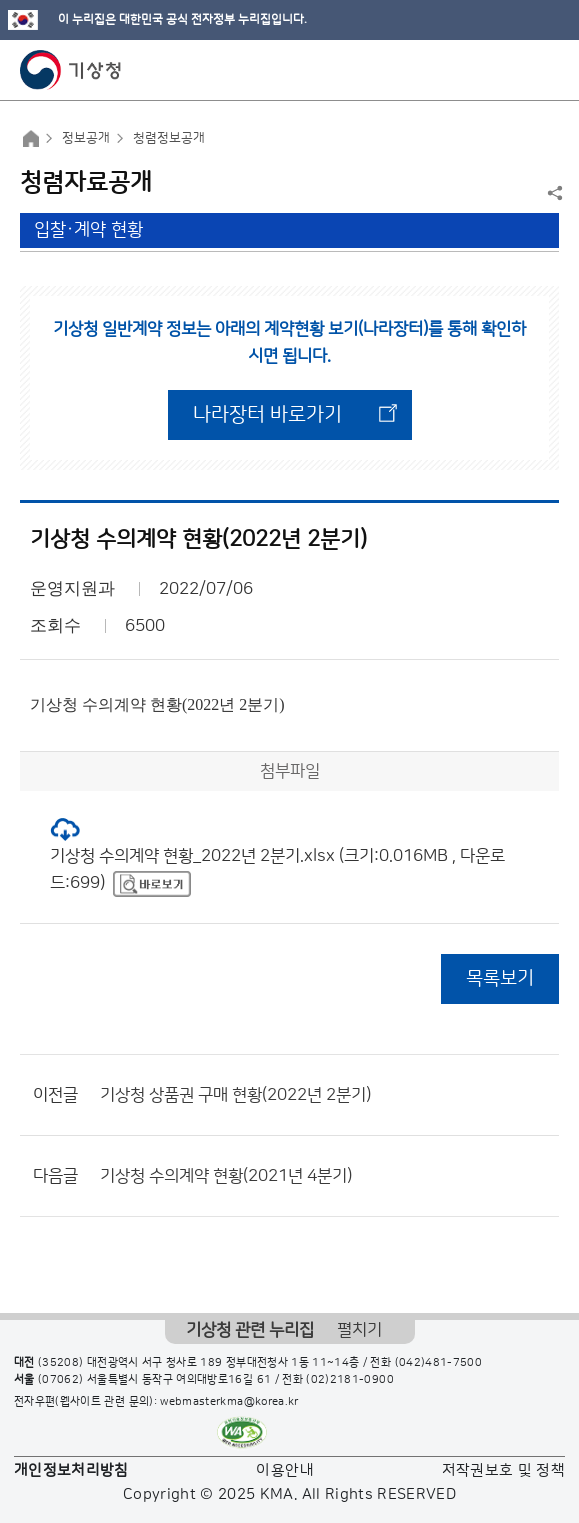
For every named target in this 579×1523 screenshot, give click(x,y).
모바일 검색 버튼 (514, 70)
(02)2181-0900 (350, 1380)
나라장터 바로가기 (267, 415)
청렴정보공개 (169, 138)
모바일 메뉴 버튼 (546, 70)
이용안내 (284, 1470)
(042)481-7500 (439, 1363)
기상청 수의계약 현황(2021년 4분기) (226, 1176)
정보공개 (86, 138)
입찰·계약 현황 (88, 230)
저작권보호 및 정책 (504, 1470)
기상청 (71, 70)
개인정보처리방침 (71, 1470)
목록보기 (500, 978)
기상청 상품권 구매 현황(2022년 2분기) (235, 1095)
